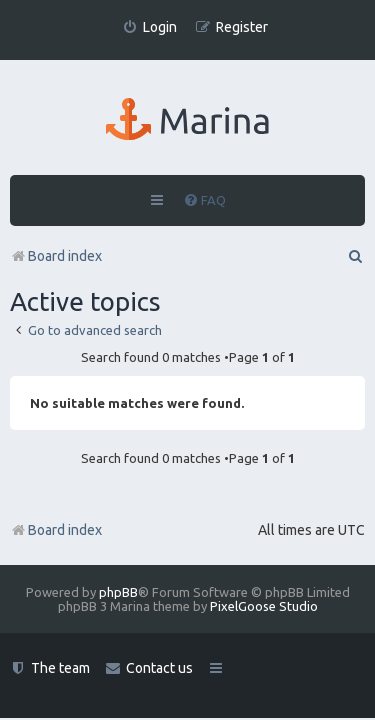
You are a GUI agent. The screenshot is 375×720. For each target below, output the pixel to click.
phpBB (118, 592)
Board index (56, 530)
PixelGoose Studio (264, 606)
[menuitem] (149, 27)
